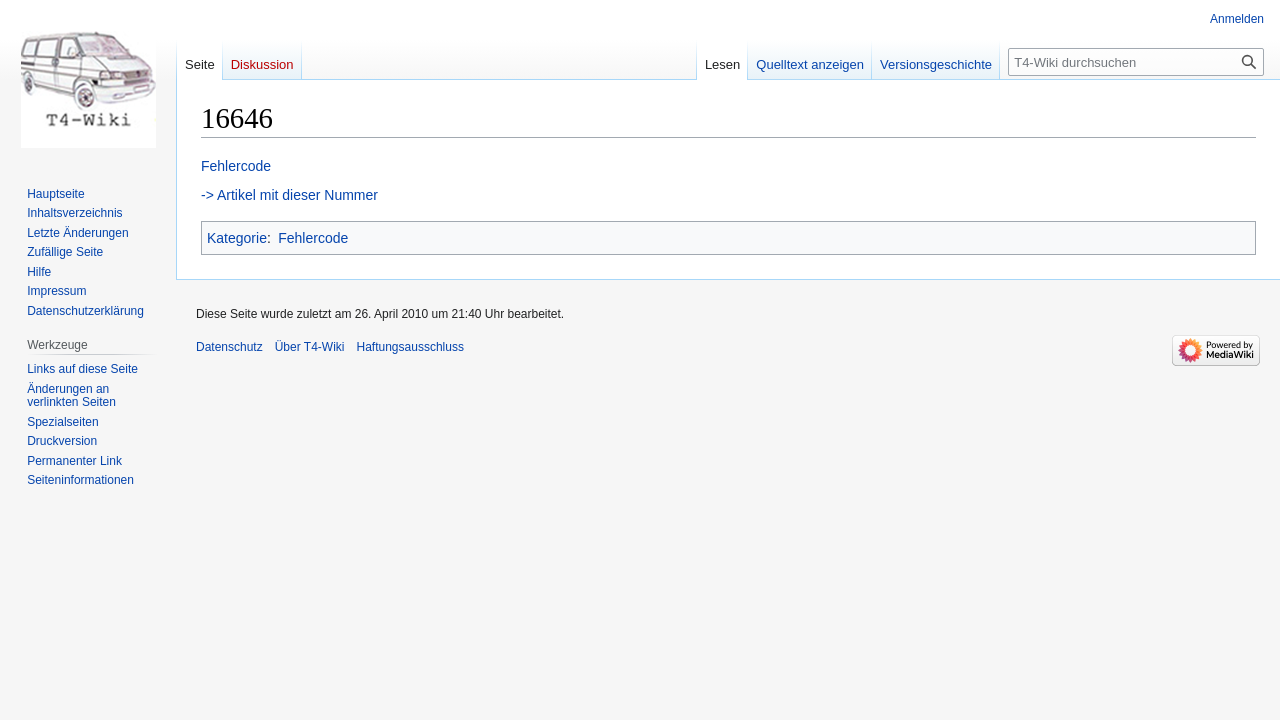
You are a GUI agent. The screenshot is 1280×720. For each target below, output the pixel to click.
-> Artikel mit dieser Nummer (289, 195)
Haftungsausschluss (410, 347)
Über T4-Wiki (310, 347)
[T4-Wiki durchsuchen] (1136, 62)
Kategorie (237, 238)
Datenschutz (229, 347)
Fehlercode (236, 166)
